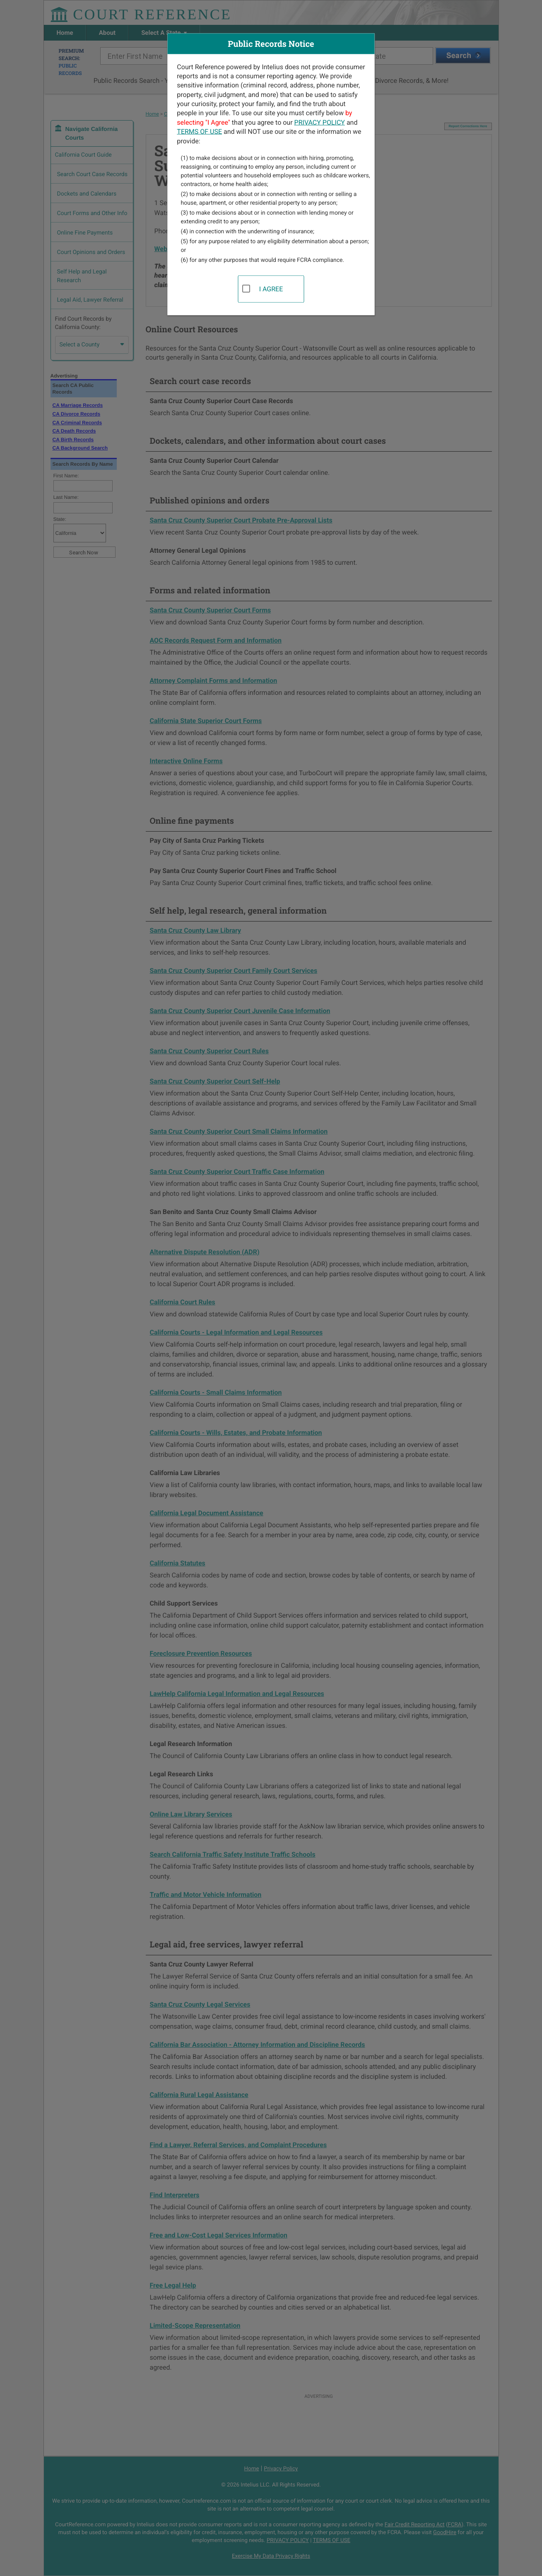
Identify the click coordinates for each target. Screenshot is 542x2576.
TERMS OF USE (199, 131)
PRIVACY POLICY (319, 122)
